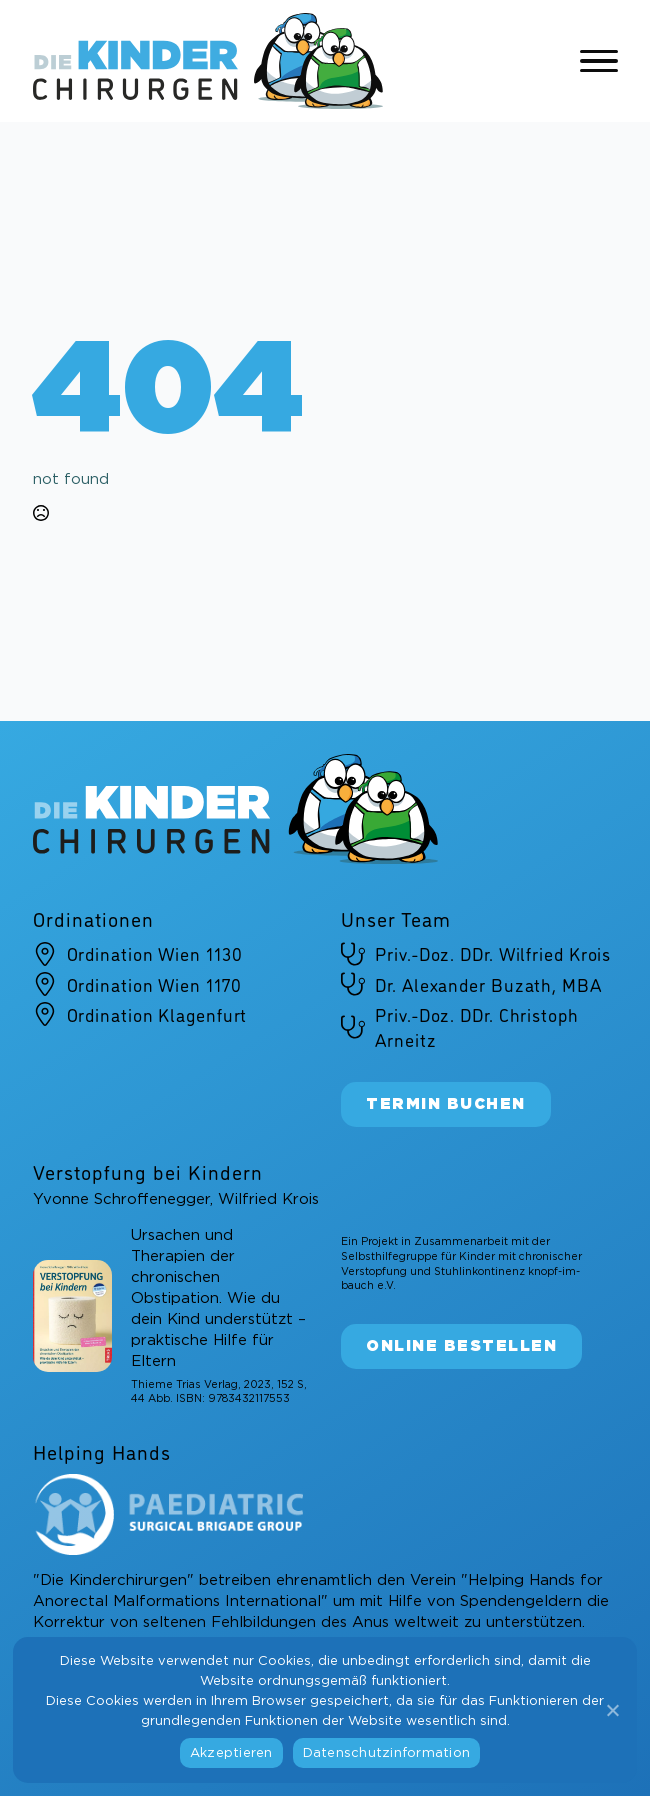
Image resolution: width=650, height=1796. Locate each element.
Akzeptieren (231, 1753)
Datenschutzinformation (387, 1753)
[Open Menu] (599, 61)
